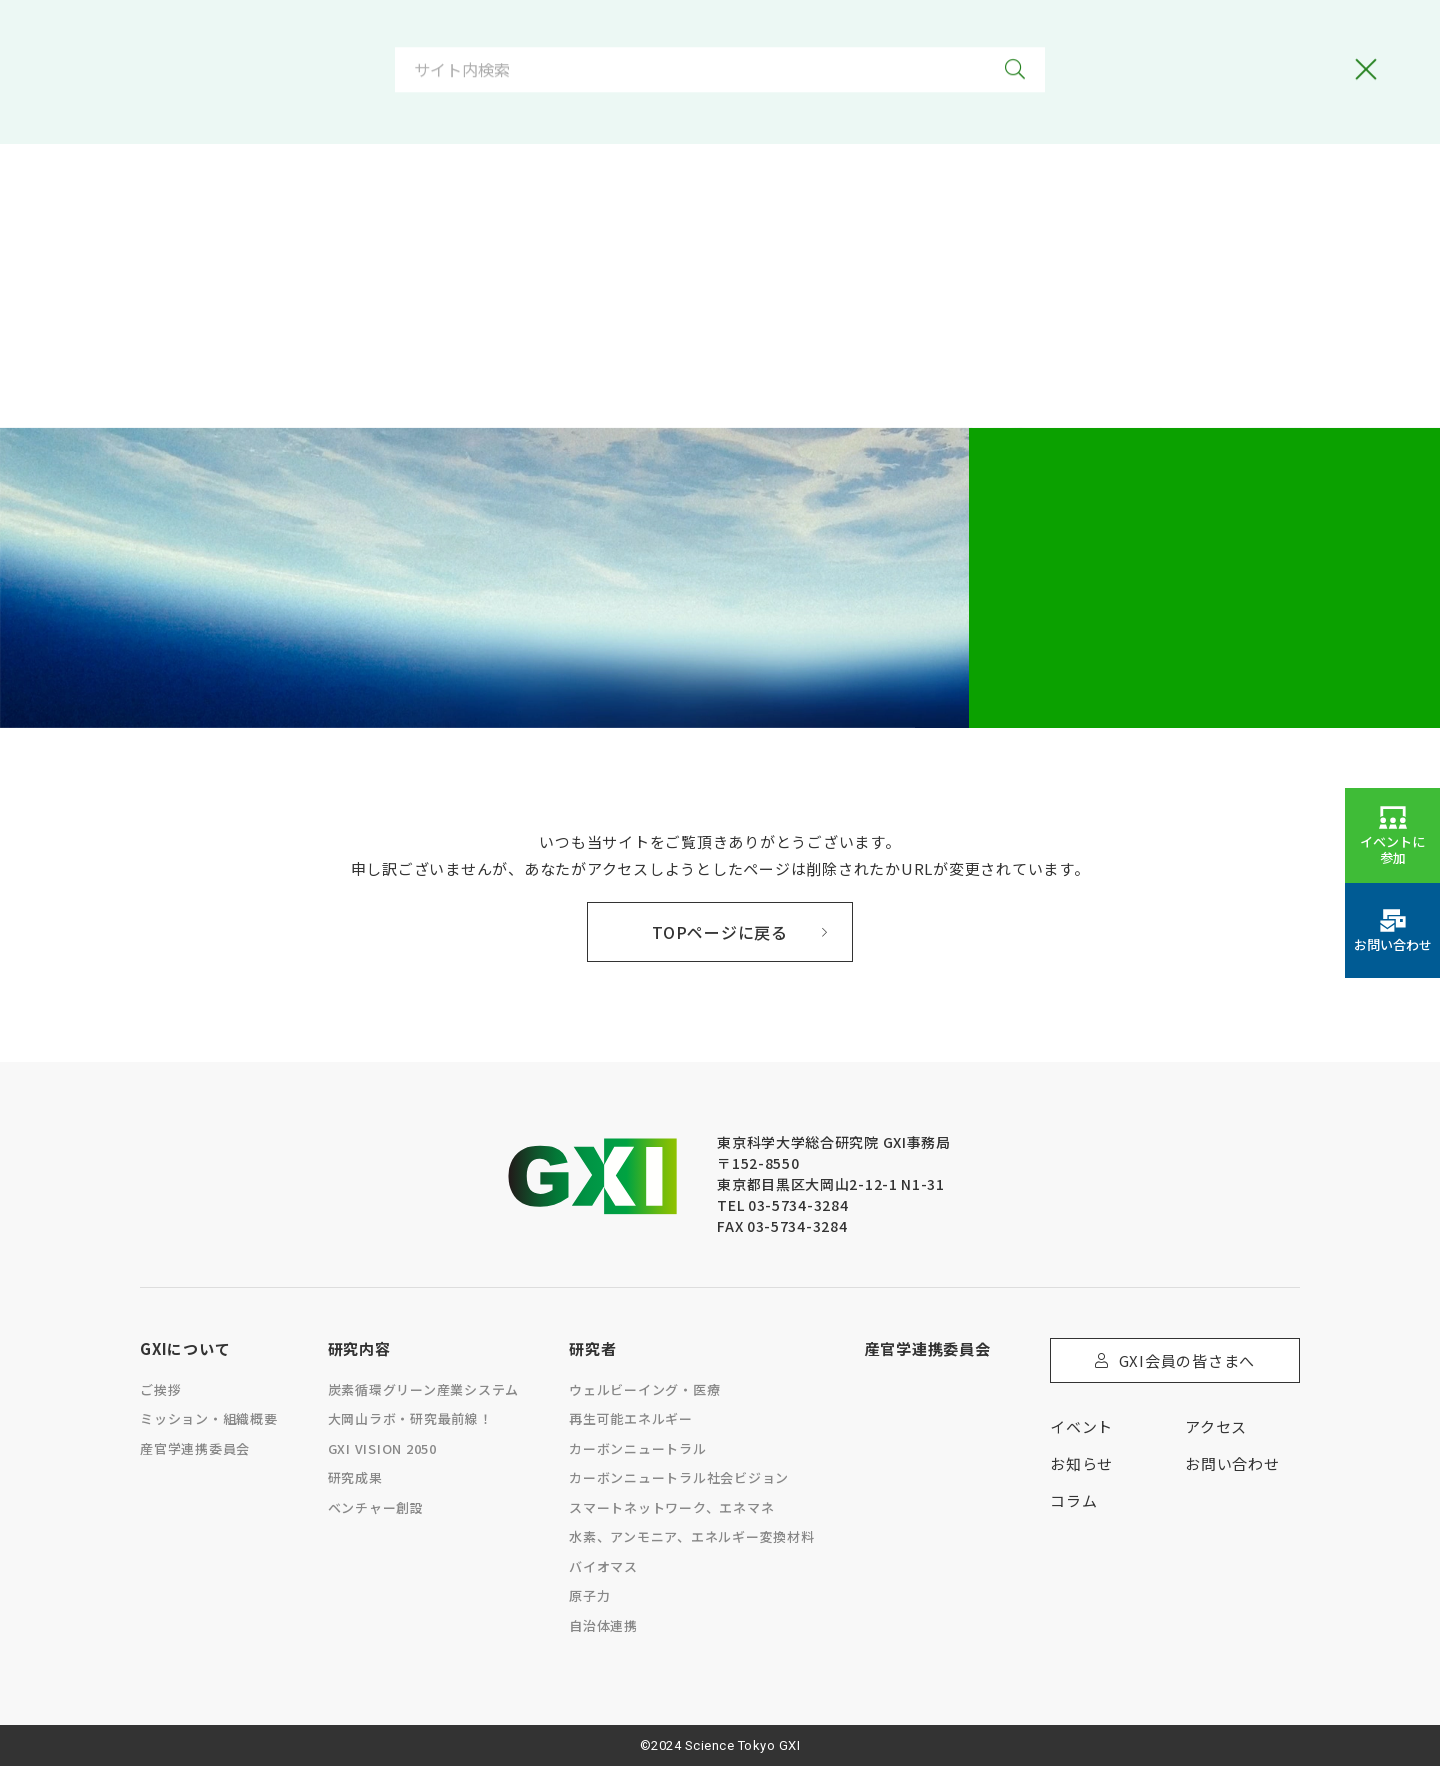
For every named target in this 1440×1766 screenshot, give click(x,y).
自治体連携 (603, 1625)
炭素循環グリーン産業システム (424, 1389)
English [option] (891, 47)
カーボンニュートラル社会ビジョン (679, 1477)
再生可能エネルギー (631, 1418)
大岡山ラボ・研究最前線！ (410, 1418)
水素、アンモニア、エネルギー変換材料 (692, 1536)
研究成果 (355, 1477)
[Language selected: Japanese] (853, 47)
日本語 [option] (809, 47)
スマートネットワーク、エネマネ (671, 1507)
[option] (809, 47)
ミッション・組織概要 (209, 1418)
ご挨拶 (160, 1389)
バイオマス (603, 1566)
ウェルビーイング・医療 (644, 1389)
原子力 (589, 1595)
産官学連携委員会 (195, 1448)
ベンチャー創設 (376, 1507)
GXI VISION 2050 (382, 1448)
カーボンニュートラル (638, 1448)
